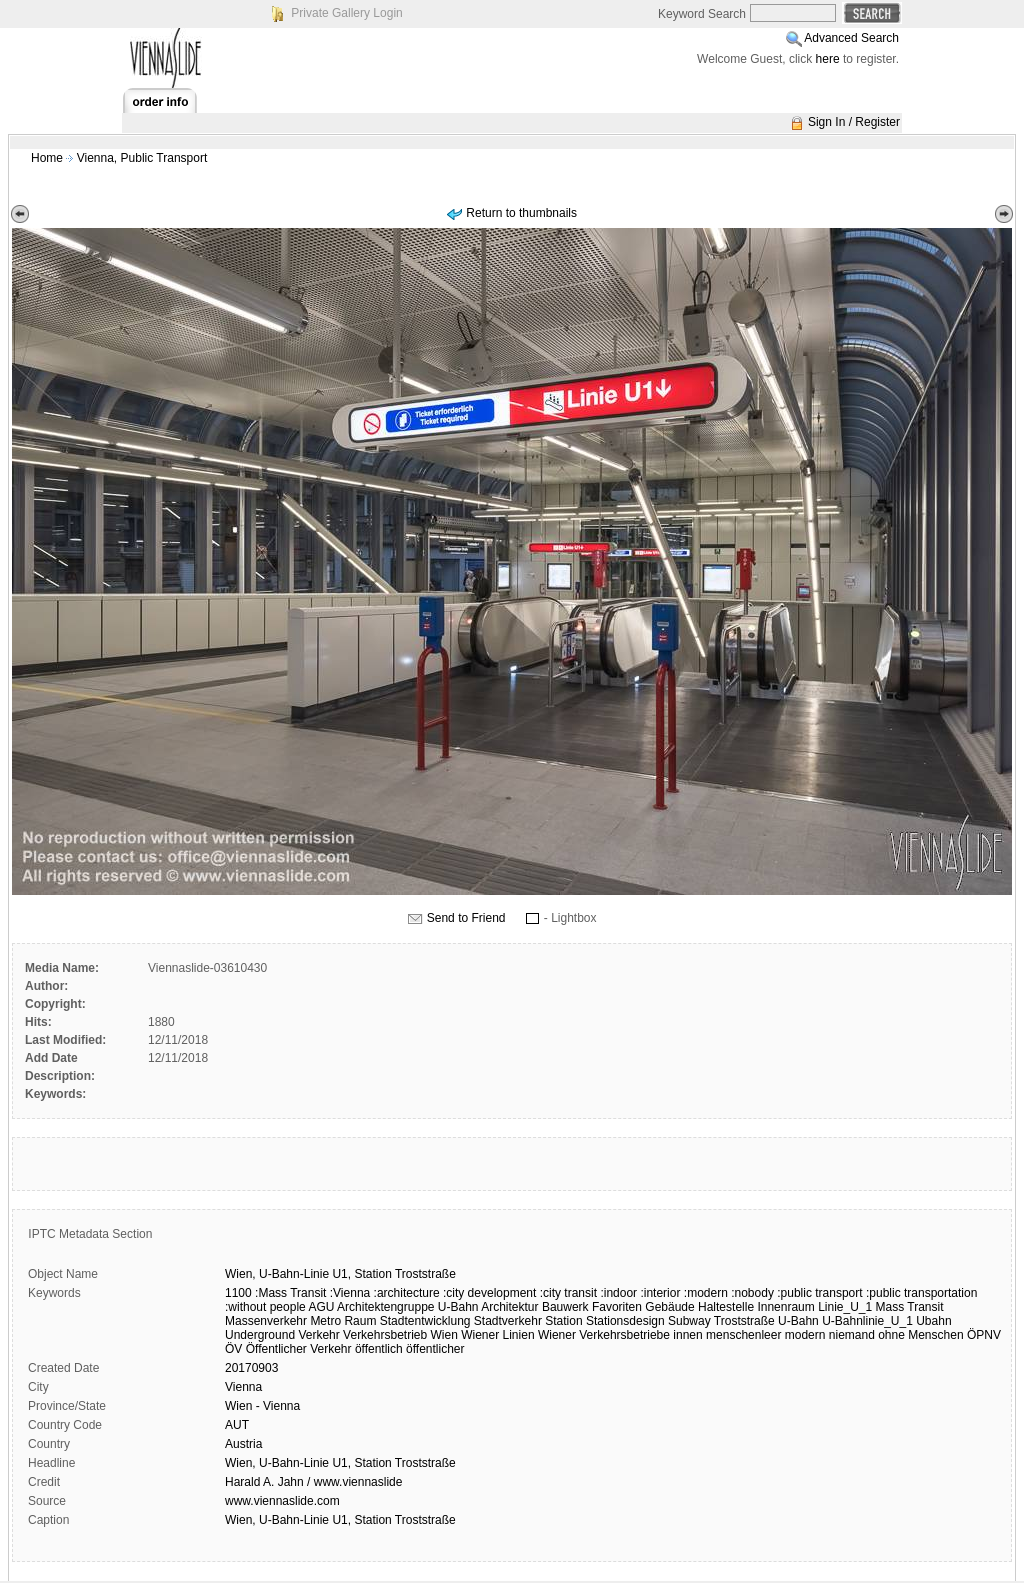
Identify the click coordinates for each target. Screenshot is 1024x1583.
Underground (260, 1335)
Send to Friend (466, 918)
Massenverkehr (266, 1321)
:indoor (618, 1293)
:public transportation (921, 1293)
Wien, (240, 1274)
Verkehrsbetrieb (385, 1335)
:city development (489, 1293)
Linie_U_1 (845, 1307)
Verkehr (318, 1335)
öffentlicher (435, 1349)
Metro (325, 1321)
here (828, 59)
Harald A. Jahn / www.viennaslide (313, 1482)
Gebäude (669, 1307)
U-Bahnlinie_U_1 (867, 1321)
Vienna (243, 1387)
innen (687, 1335)
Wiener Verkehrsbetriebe (604, 1335)
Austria (243, 1444)
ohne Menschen (920, 1335)
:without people (265, 1307)
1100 (238, 1293)
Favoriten (617, 1307)
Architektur (509, 1307)
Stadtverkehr (508, 1321)
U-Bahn (798, 1321)
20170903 (251, 1368)
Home (47, 158)
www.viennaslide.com (282, 1501)
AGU (321, 1307)
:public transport (819, 1293)
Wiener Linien (497, 1335)
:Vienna (350, 1293)
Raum (360, 1321)
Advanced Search (851, 38)
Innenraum (785, 1307)
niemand (852, 1335)
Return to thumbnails (521, 213)
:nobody (752, 1293)
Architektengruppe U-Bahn (407, 1307)
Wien (444, 1335)
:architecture (407, 1293)
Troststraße (425, 1274)
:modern (706, 1293)
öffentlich (379, 1349)
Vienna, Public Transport (142, 158)
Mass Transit (910, 1307)
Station (372, 1274)
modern (805, 1335)
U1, (341, 1274)
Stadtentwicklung (425, 1321)
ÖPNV (984, 1335)
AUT (237, 1425)
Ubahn (933, 1321)
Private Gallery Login (346, 13)
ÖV (233, 1349)
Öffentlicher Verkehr (299, 1349)
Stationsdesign (625, 1321)
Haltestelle (726, 1307)
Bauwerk (565, 1307)
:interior (660, 1293)
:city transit (568, 1293)
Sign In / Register (854, 122)
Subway (689, 1321)
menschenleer (743, 1335)
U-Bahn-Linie (294, 1274)
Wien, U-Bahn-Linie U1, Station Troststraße (340, 1463)
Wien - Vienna (262, 1406)
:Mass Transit (290, 1293)
